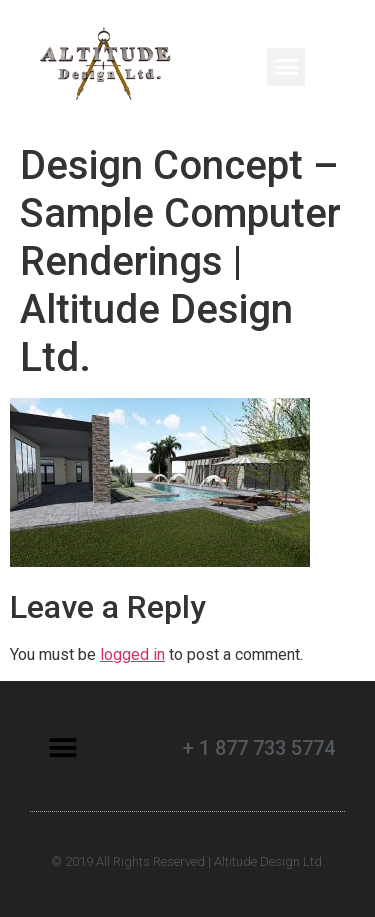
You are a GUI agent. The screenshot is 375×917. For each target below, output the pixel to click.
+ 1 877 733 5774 (259, 748)
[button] (286, 67)
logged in (132, 654)
